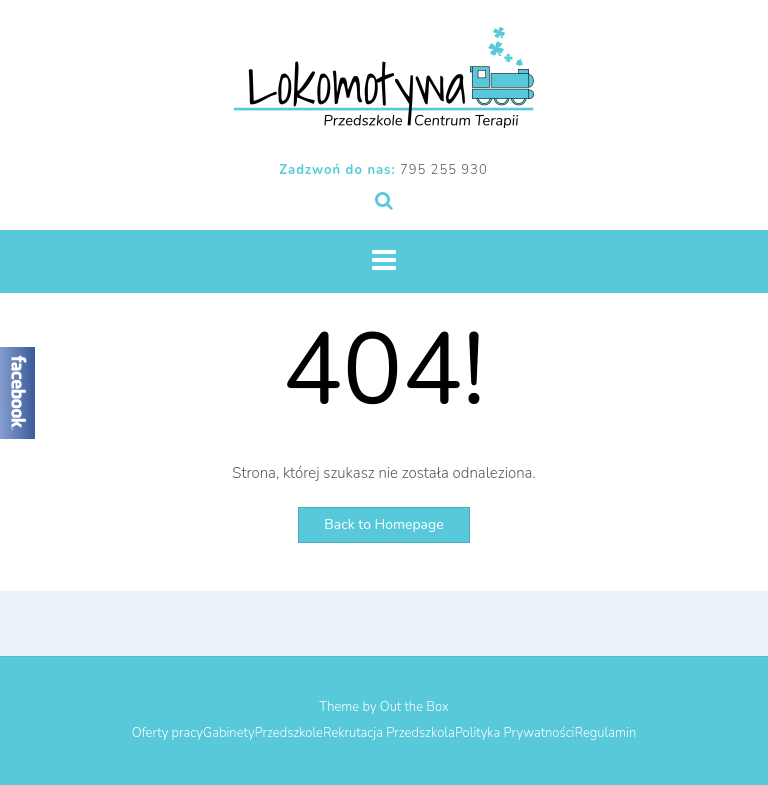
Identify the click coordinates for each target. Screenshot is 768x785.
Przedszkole (289, 733)
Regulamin (606, 733)
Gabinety (229, 733)
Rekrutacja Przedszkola (389, 733)
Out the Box (414, 707)
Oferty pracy (167, 733)
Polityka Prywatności (515, 733)
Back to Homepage (383, 524)
